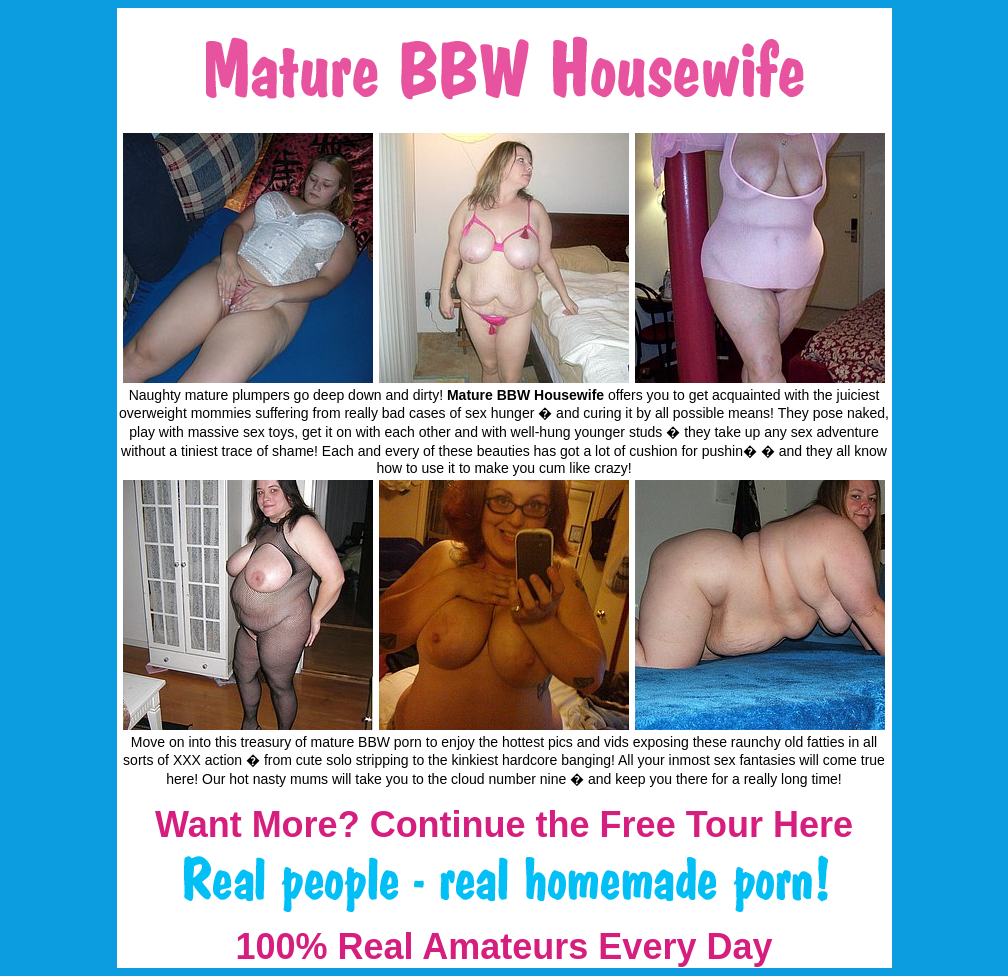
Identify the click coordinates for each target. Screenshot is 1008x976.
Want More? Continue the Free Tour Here (504, 824)
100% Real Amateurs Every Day (504, 946)
